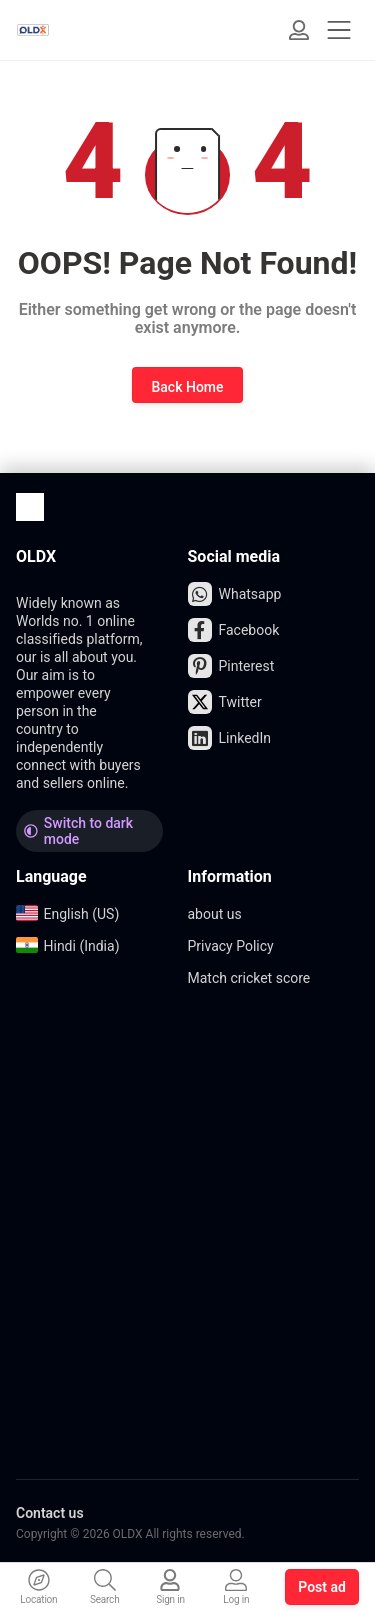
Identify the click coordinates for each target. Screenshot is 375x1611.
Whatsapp (235, 594)
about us (215, 914)
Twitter (225, 702)
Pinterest (231, 666)
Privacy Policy (231, 946)
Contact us (50, 1513)
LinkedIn (230, 738)
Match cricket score (249, 978)
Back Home (187, 387)
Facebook (234, 630)
